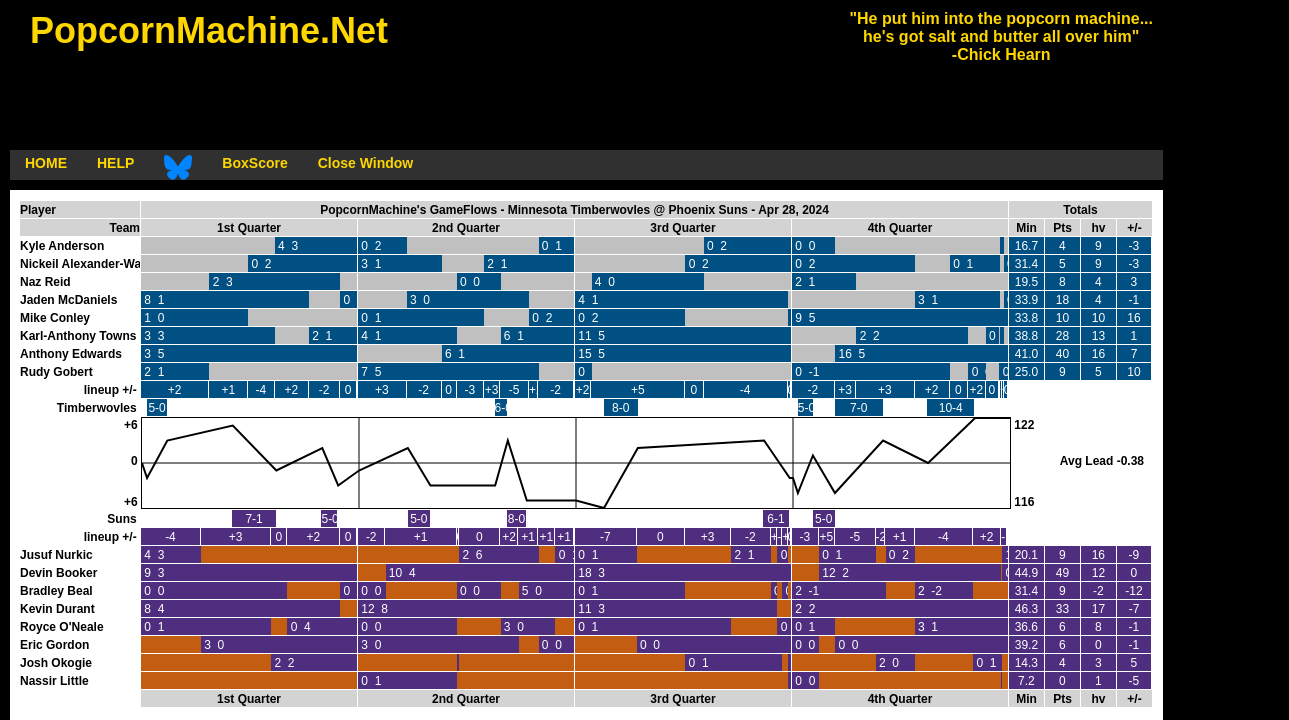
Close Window (366, 163)
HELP (115, 163)
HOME (46, 163)
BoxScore (254, 163)
